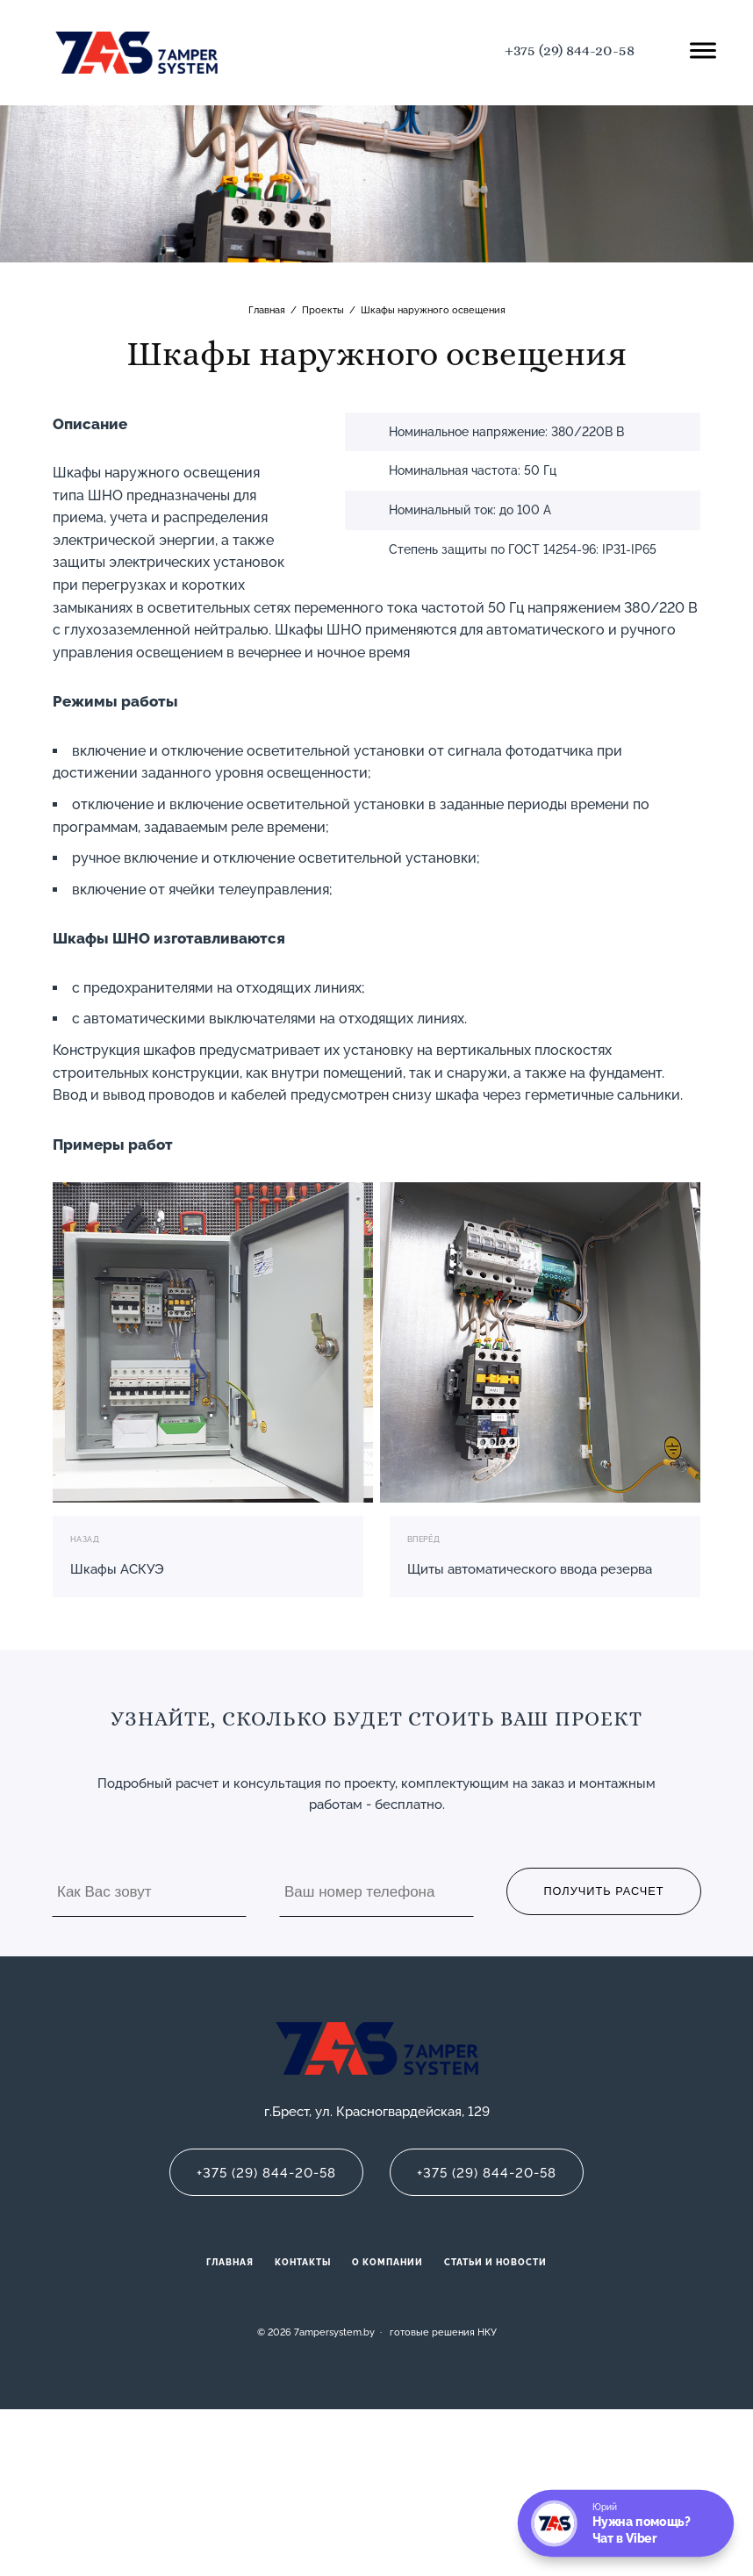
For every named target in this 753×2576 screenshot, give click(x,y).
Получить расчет (603, 1891)
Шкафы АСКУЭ (117, 1569)
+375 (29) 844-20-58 (570, 50)
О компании (387, 2262)
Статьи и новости (495, 2262)
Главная (230, 2262)
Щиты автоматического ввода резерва (529, 1569)
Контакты (303, 2262)
